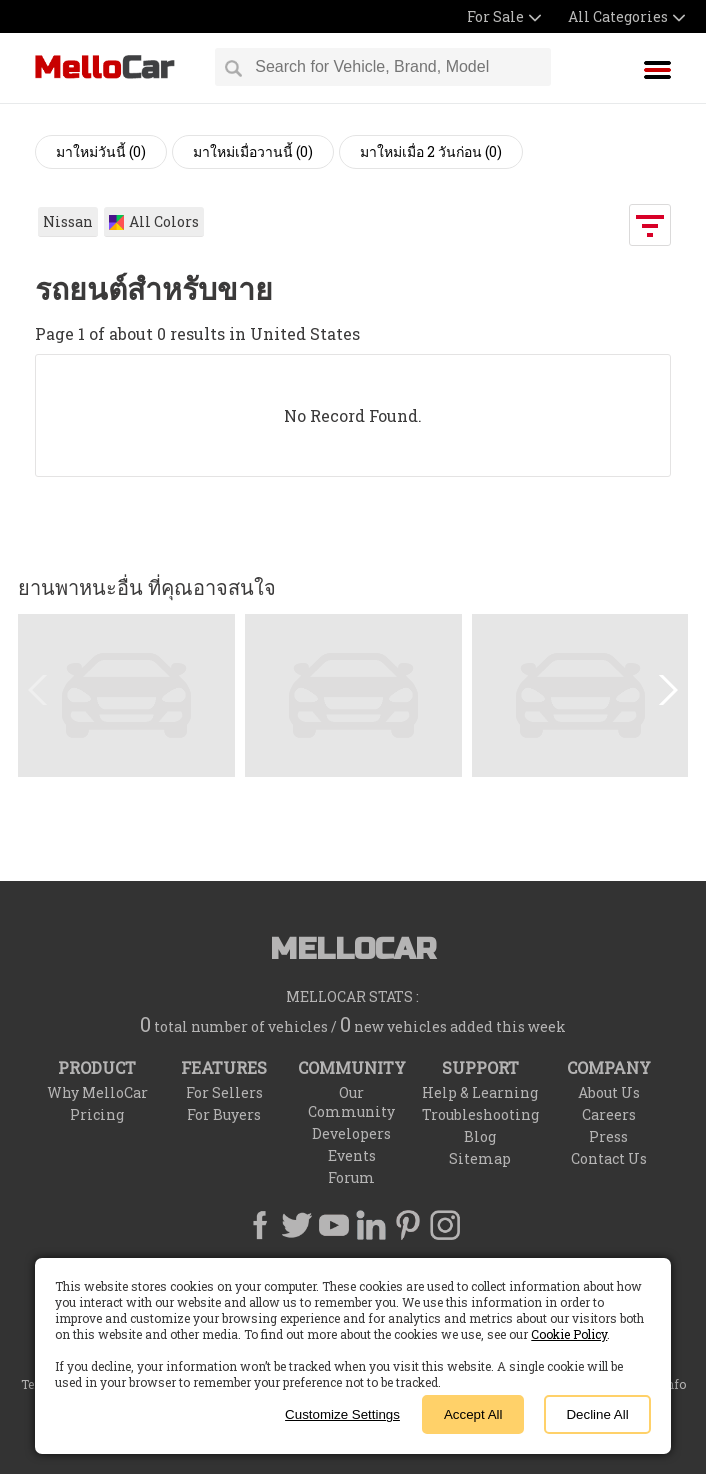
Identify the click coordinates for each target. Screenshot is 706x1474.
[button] (664, 690)
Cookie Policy (569, 1334)
